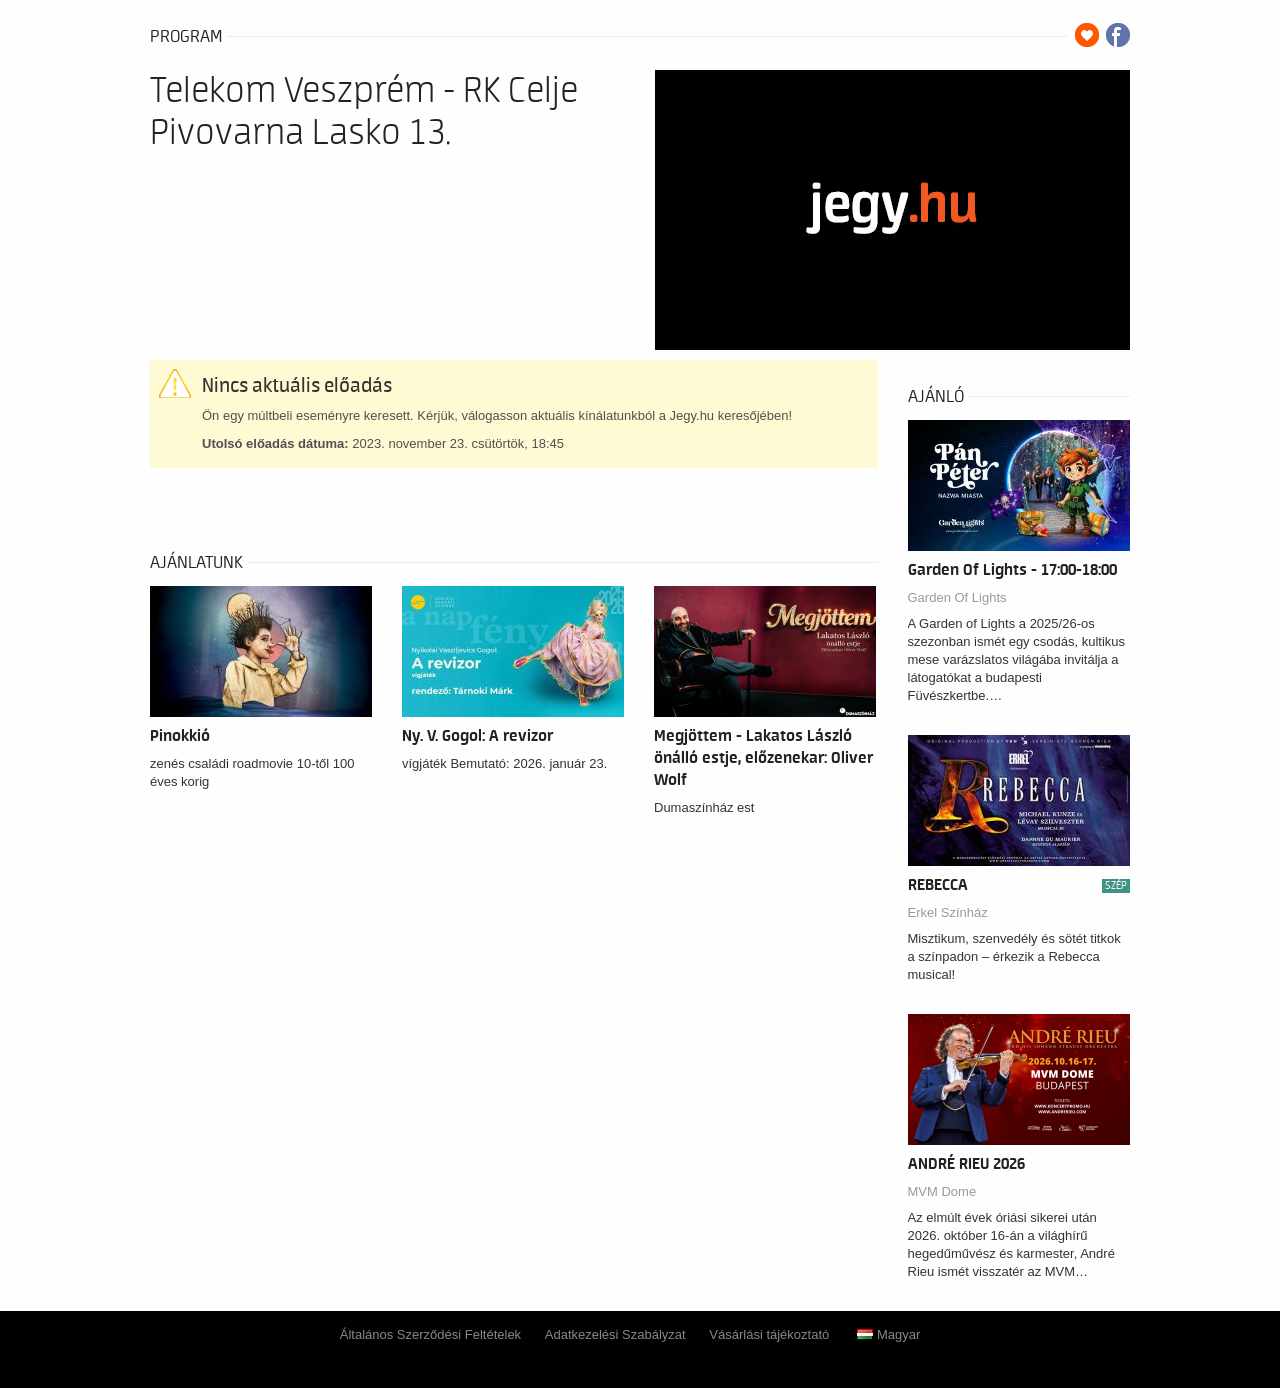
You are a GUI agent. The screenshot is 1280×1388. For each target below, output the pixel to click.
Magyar (888, 1334)
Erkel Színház (948, 912)
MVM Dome (942, 1191)
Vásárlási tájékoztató (769, 1334)
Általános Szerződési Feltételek (430, 1334)
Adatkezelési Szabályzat (615, 1334)
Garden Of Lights (957, 597)
